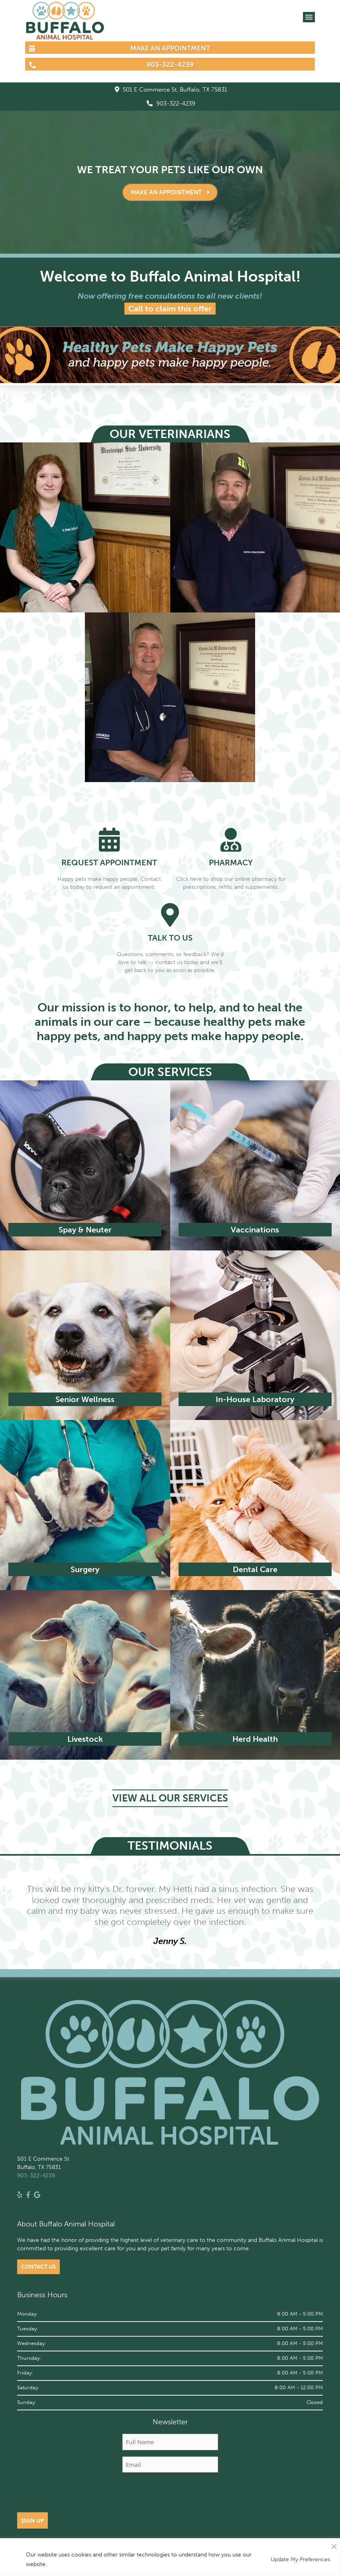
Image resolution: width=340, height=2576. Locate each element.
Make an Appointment (170, 192)
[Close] (334, 2544)
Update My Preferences (300, 2559)
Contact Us (38, 2266)
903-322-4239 (171, 103)
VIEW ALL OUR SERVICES (170, 1798)
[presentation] (170, 2494)
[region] (170, 2557)
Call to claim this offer (170, 308)
